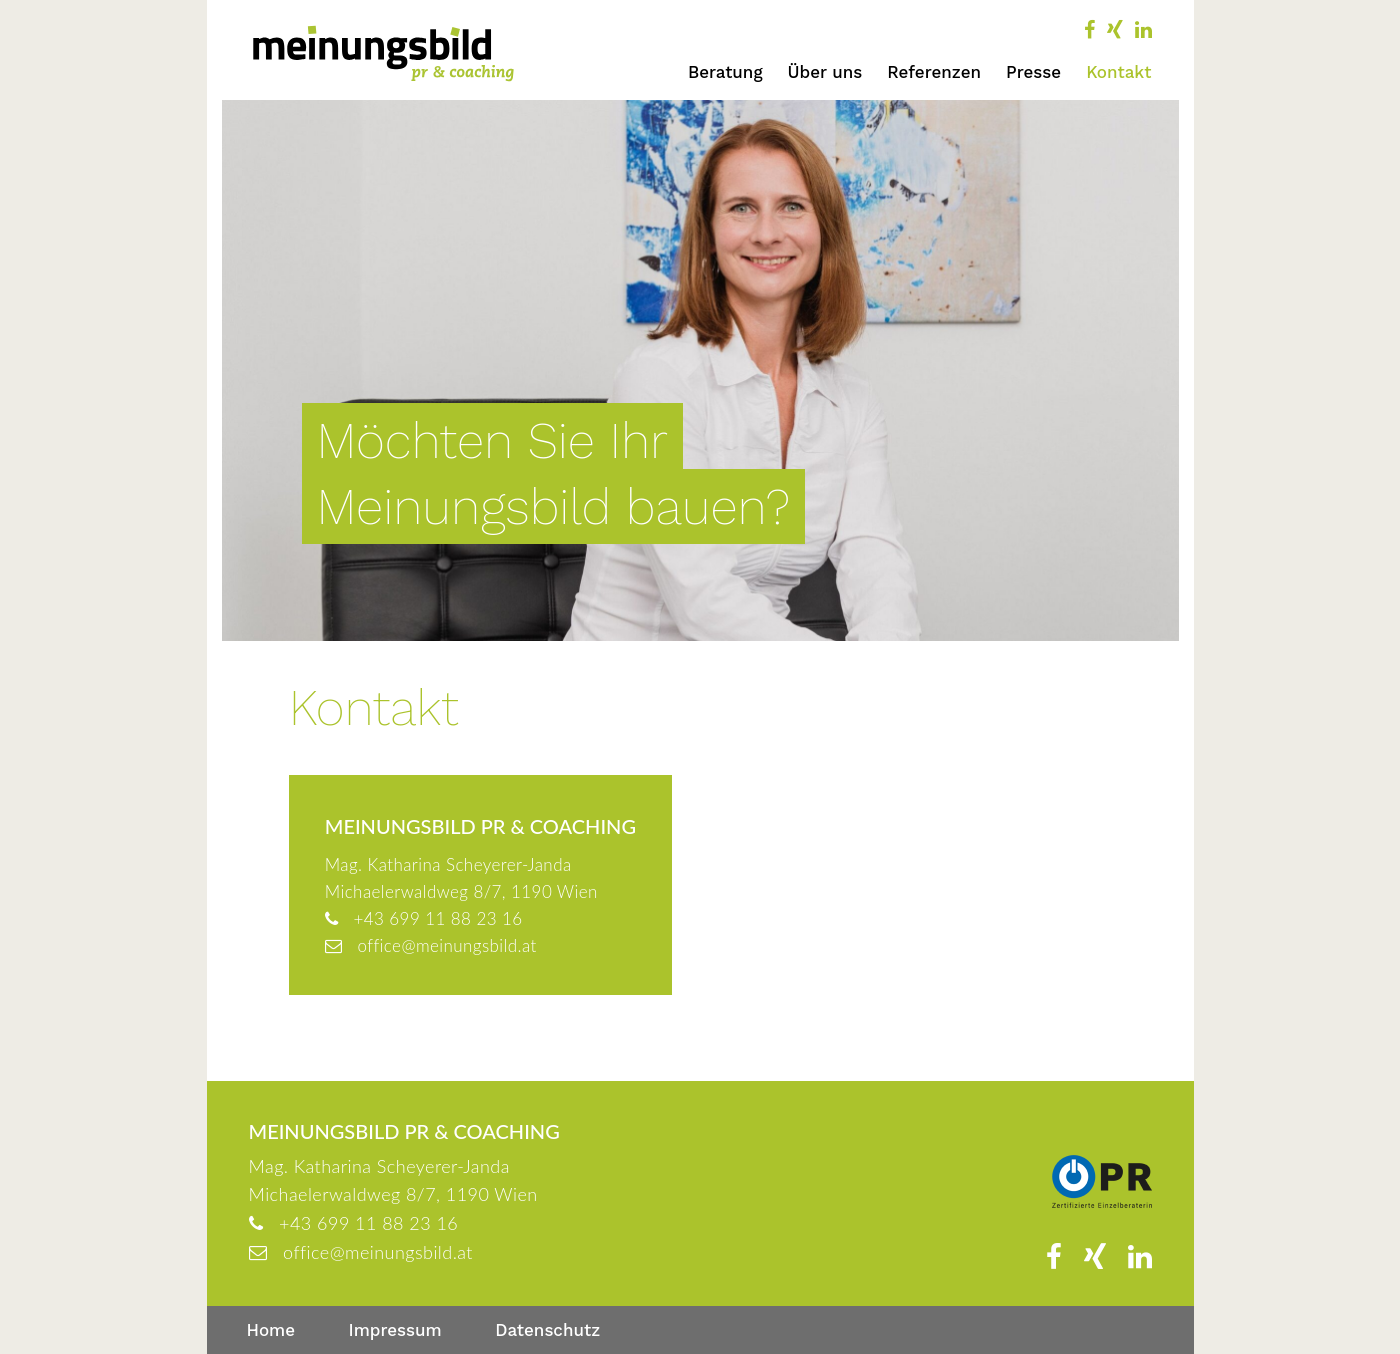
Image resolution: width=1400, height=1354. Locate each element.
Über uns (825, 72)
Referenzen (934, 72)
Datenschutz (547, 1330)
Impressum (395, 1330)
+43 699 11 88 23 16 (437, 918)
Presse (1033, 72)
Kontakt (1118, 72)
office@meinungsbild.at (446, 945)
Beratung (725, 72)
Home (271, 1330)
